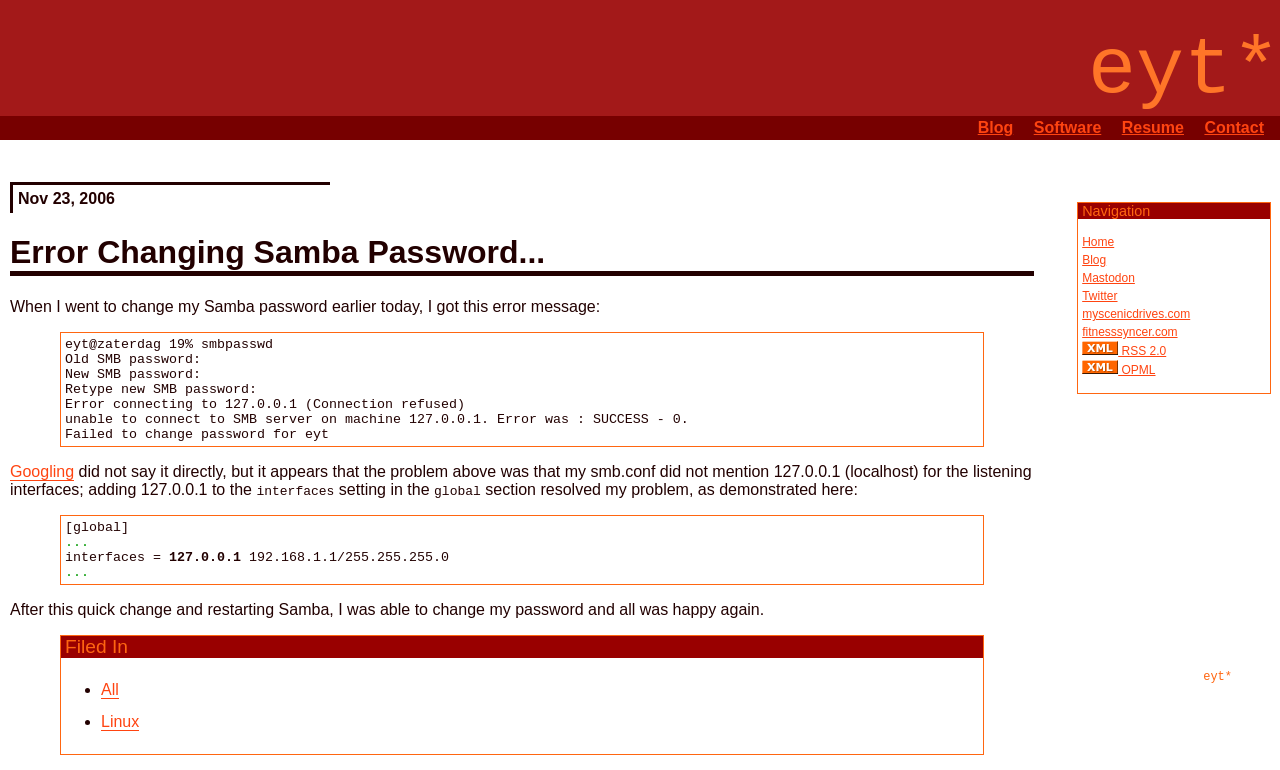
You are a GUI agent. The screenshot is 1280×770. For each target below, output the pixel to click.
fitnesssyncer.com (1129, 332)
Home (1098, 242)
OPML (1136, 370)
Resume (1153, 127)
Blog (996, 127)
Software (1068, 127)
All (110, 689)
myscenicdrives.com (1136, 314)
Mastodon (1108, 278)
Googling (42, 471)
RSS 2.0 (1142, 351)
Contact (1234, 127)
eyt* (1217, 677)
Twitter (1099, 296)
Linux (120, 721)
